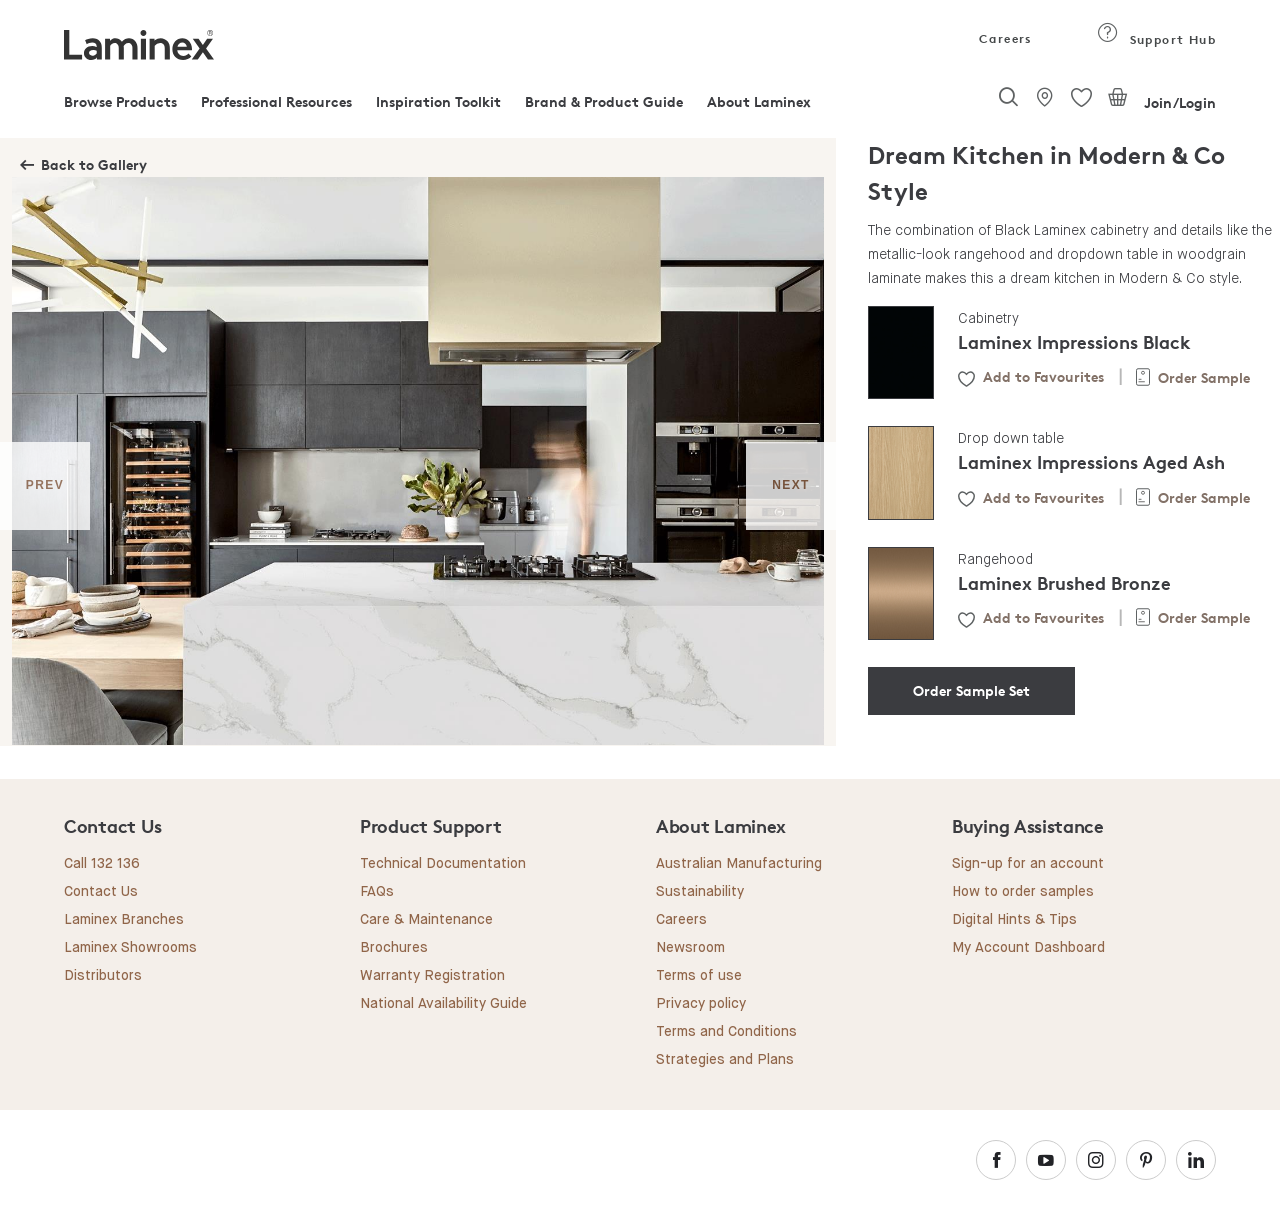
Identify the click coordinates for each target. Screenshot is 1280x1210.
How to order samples (1023, 892)
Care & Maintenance (426, 920)
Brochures (394, 948)
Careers (1004, 38)
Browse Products (120, 101)
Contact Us (101, 892)
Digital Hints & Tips (1014, 920)
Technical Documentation (443, 864)
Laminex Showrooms (130, 948)
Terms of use (699, 976)
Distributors (103, 976)
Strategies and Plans (725, 1060)
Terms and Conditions (726, 1032)
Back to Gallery (94, 164)
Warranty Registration (432, 976)
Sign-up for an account (1028, 864)
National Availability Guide (443, 1004)
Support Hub (1156, 39)
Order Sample (1204, 377)
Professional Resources (276, 101)
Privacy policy (701, 1004)
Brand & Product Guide (604, 101)
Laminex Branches (124, 920)
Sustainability (700, 892)
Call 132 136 (102, 864)
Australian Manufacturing (739, 864)
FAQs (377, 892)
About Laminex (759, 101)
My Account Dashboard (1028, 948)
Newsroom (690, 948)
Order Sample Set (971, 690)
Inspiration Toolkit (438, 101)
